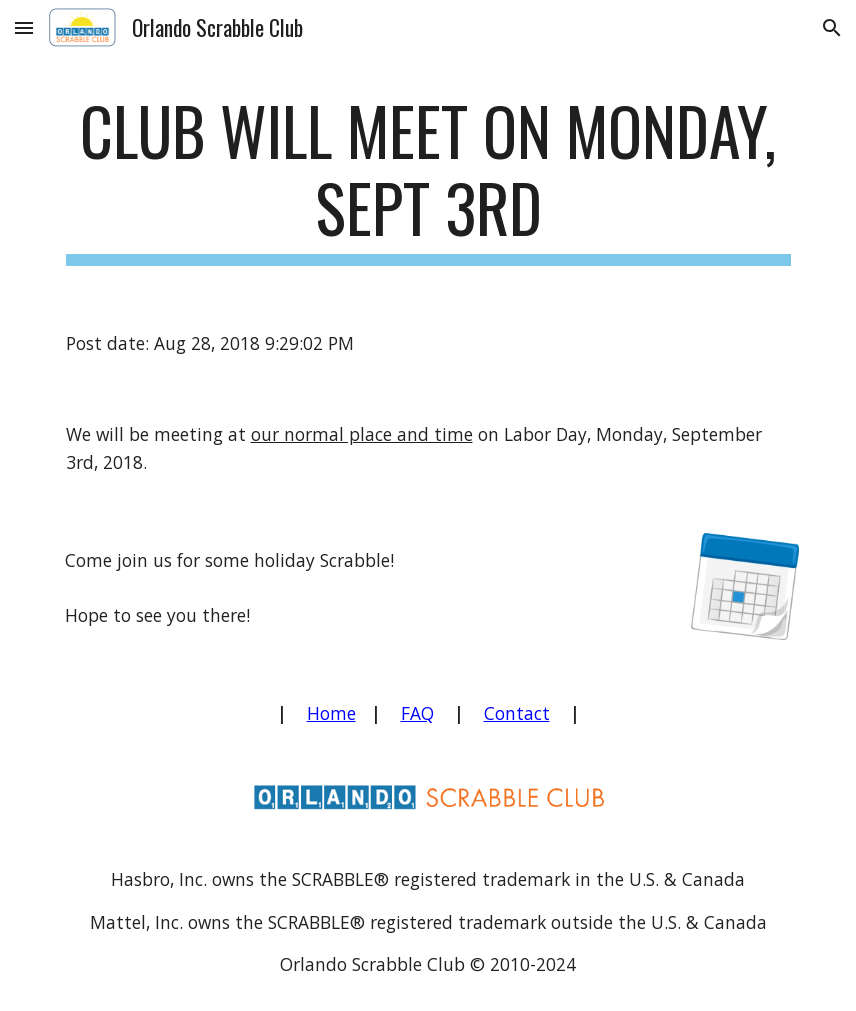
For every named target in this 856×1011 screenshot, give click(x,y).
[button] (24, 27)
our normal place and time (362, 434)
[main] (428, 179)
